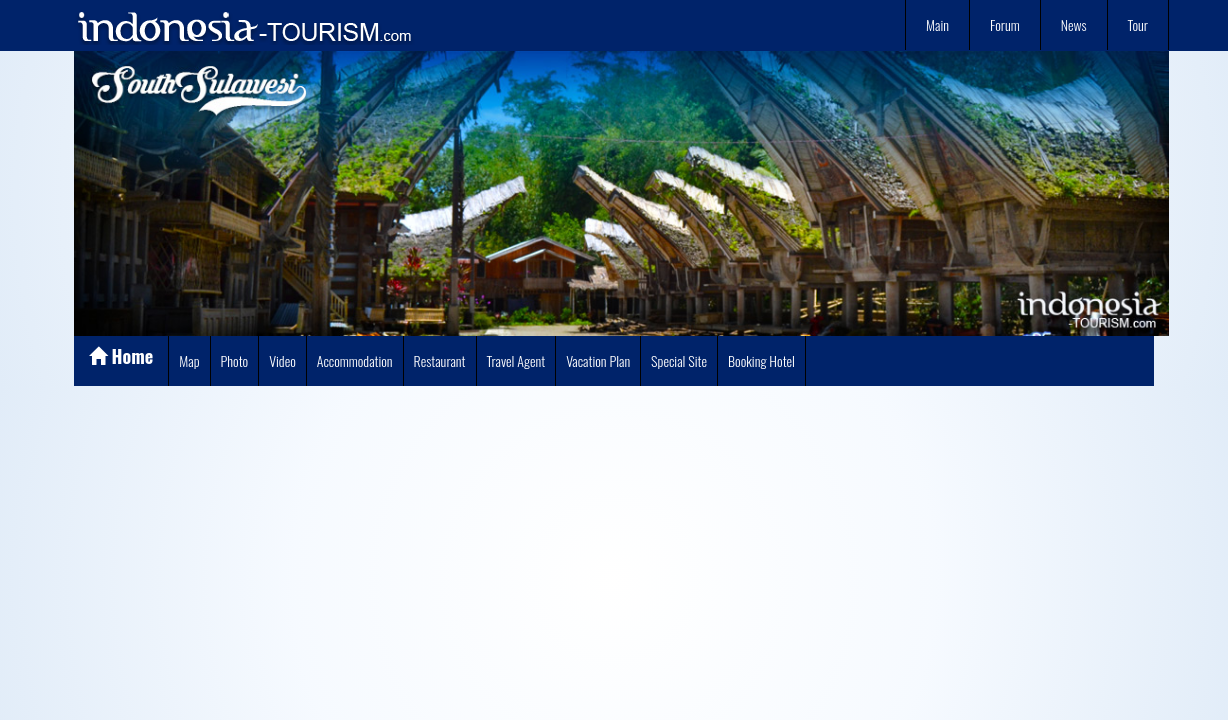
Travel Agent (516, 360)
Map (189, 360)
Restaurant (440, 360)
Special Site (679, 360)
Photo (235, 360)
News (1074, 24)
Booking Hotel (761, 360)
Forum (1005, 24)
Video (282, 360)
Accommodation (355, 360)
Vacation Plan (598, 360)
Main (937, 24)
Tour (1138, 24)
